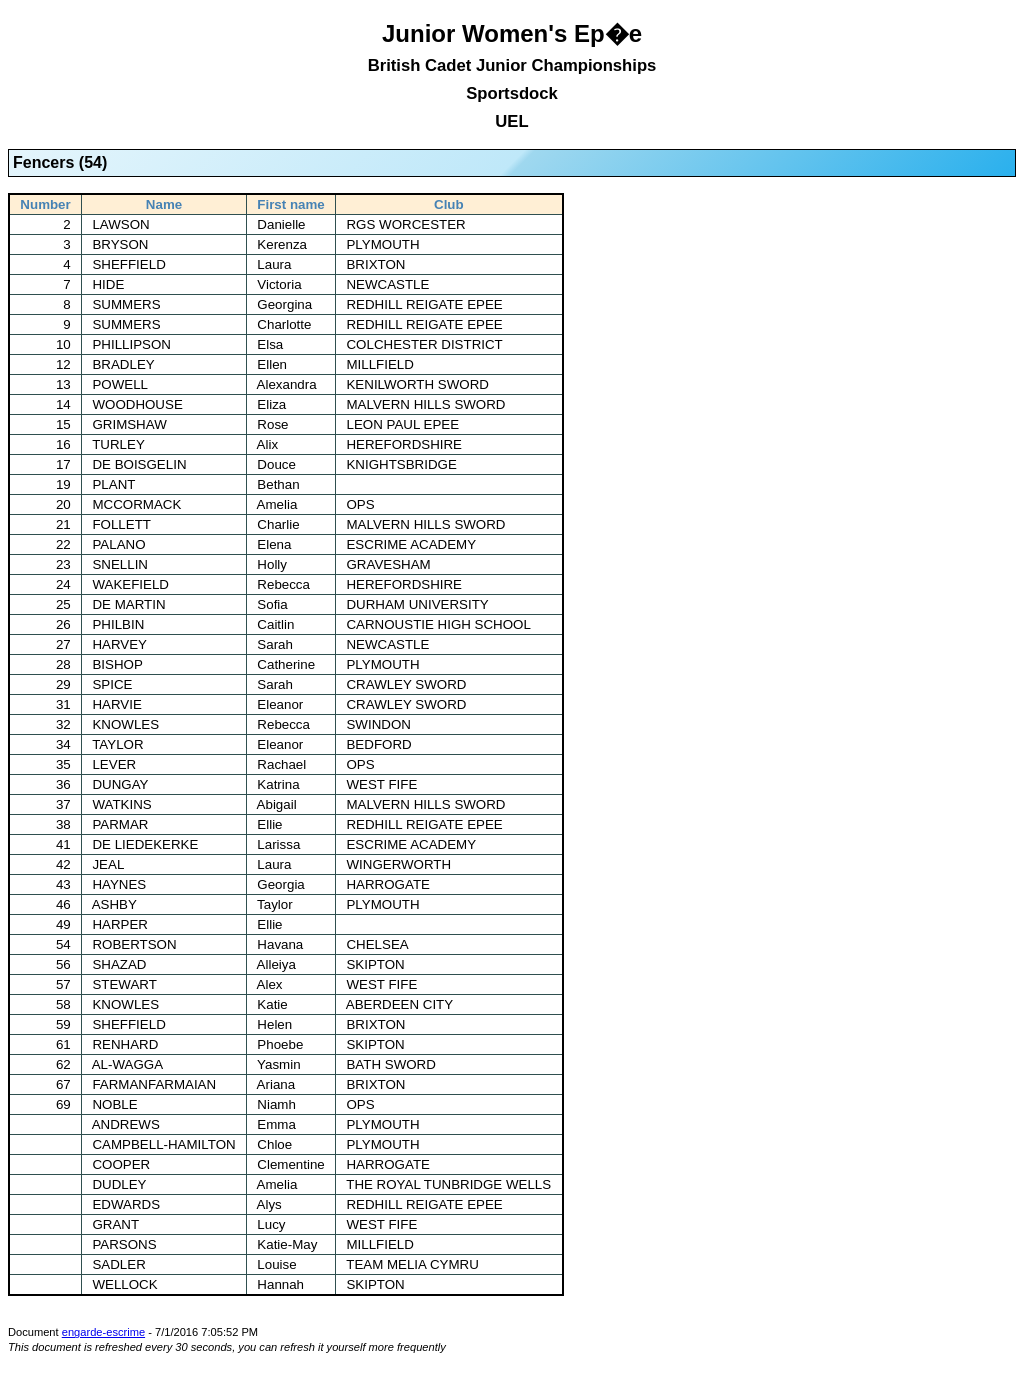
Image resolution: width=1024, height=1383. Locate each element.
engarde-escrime (103, 1332)
